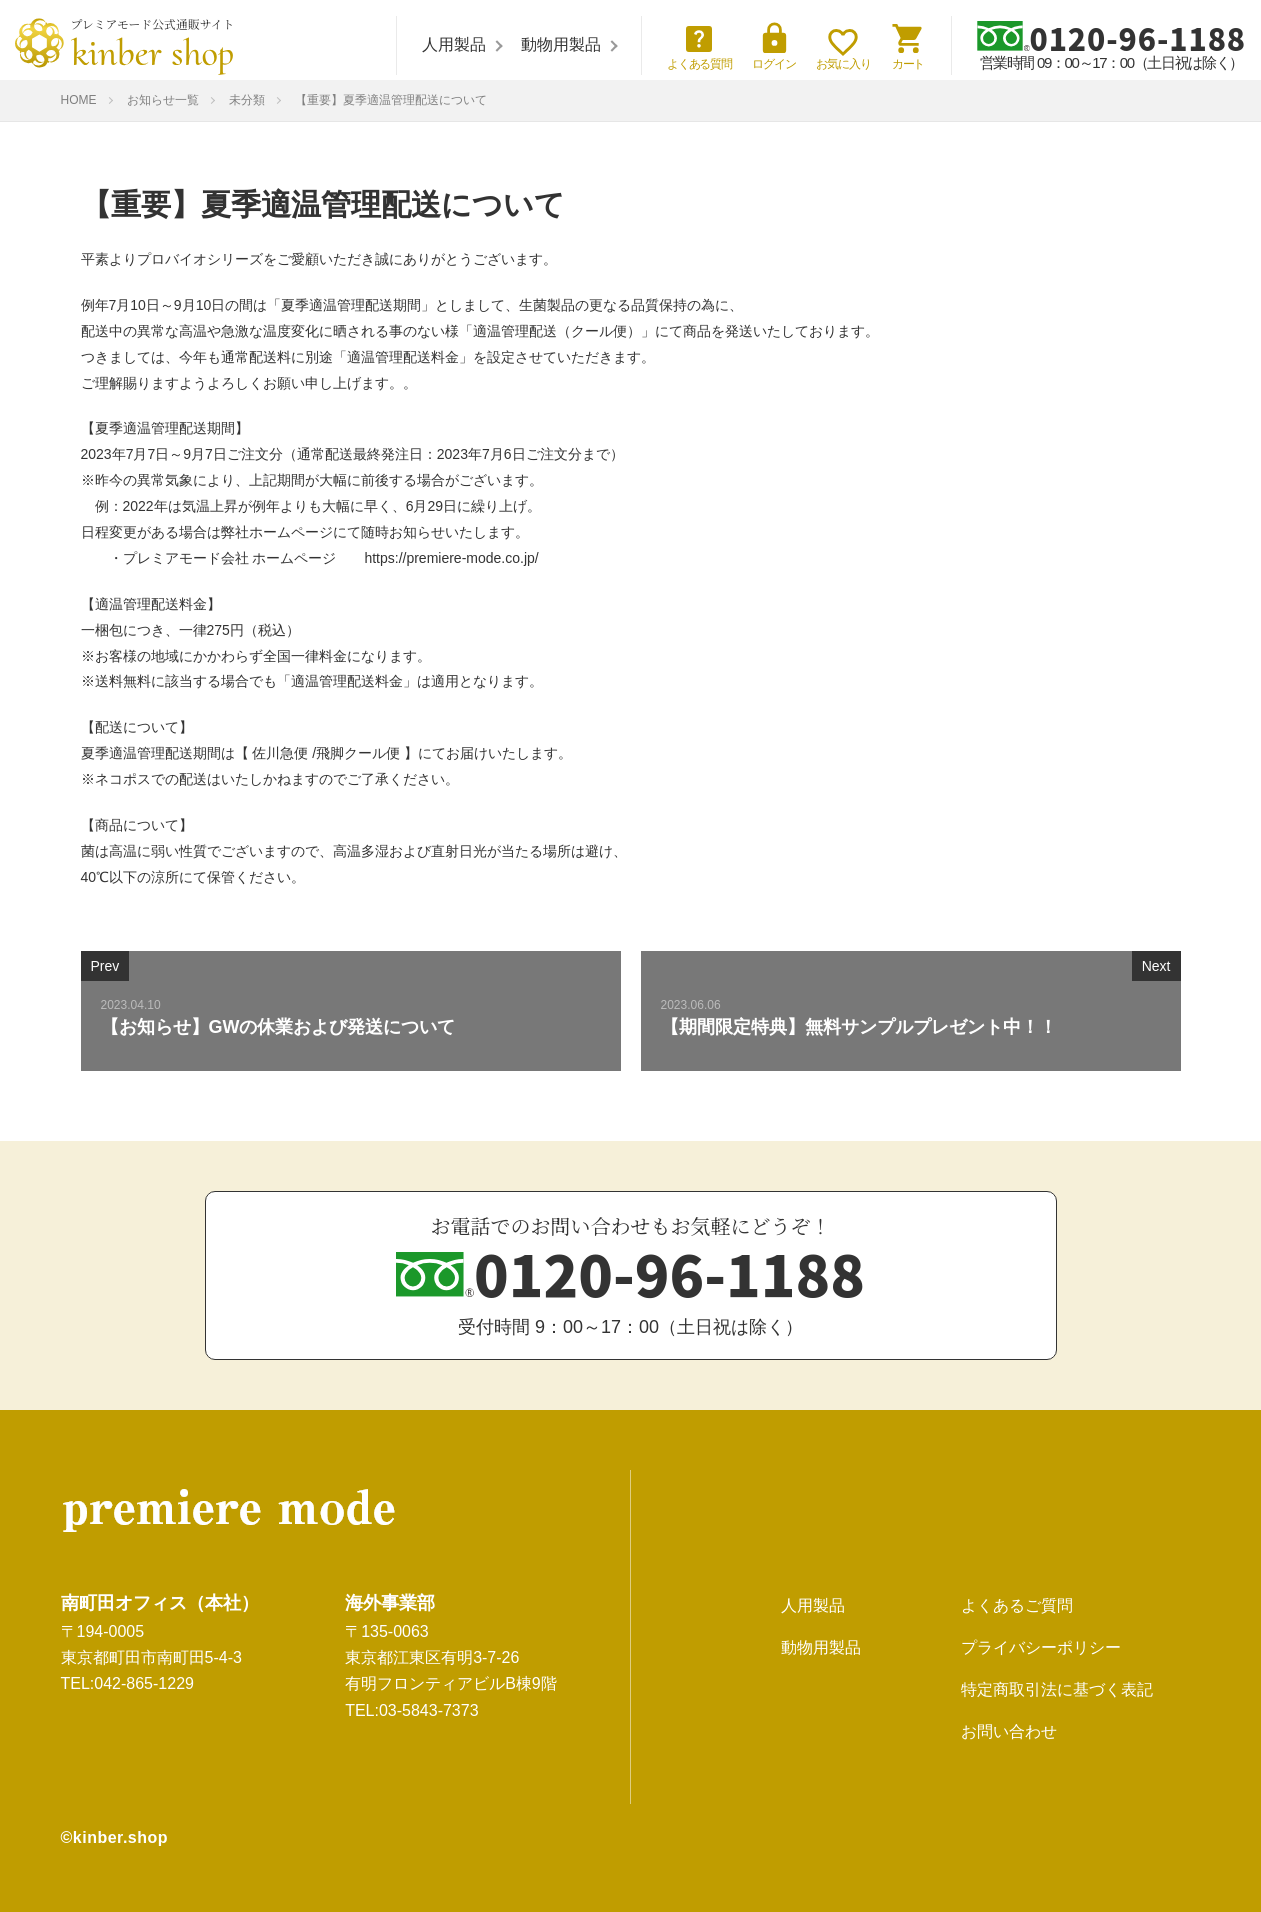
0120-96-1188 (1111, 37)
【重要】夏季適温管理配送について (391, 100)
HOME (79, 100)
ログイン (774, 45)
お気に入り (843, 49)
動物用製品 (561, 44)
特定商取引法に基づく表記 (1057, 1689)
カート (908, 45)
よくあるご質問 (1017, 1605)
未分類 (247, 100)
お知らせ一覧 (163, 100)
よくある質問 (700, 46)
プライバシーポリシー (1041, 1647)
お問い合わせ (1009, 1731)
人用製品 (454, 44)
